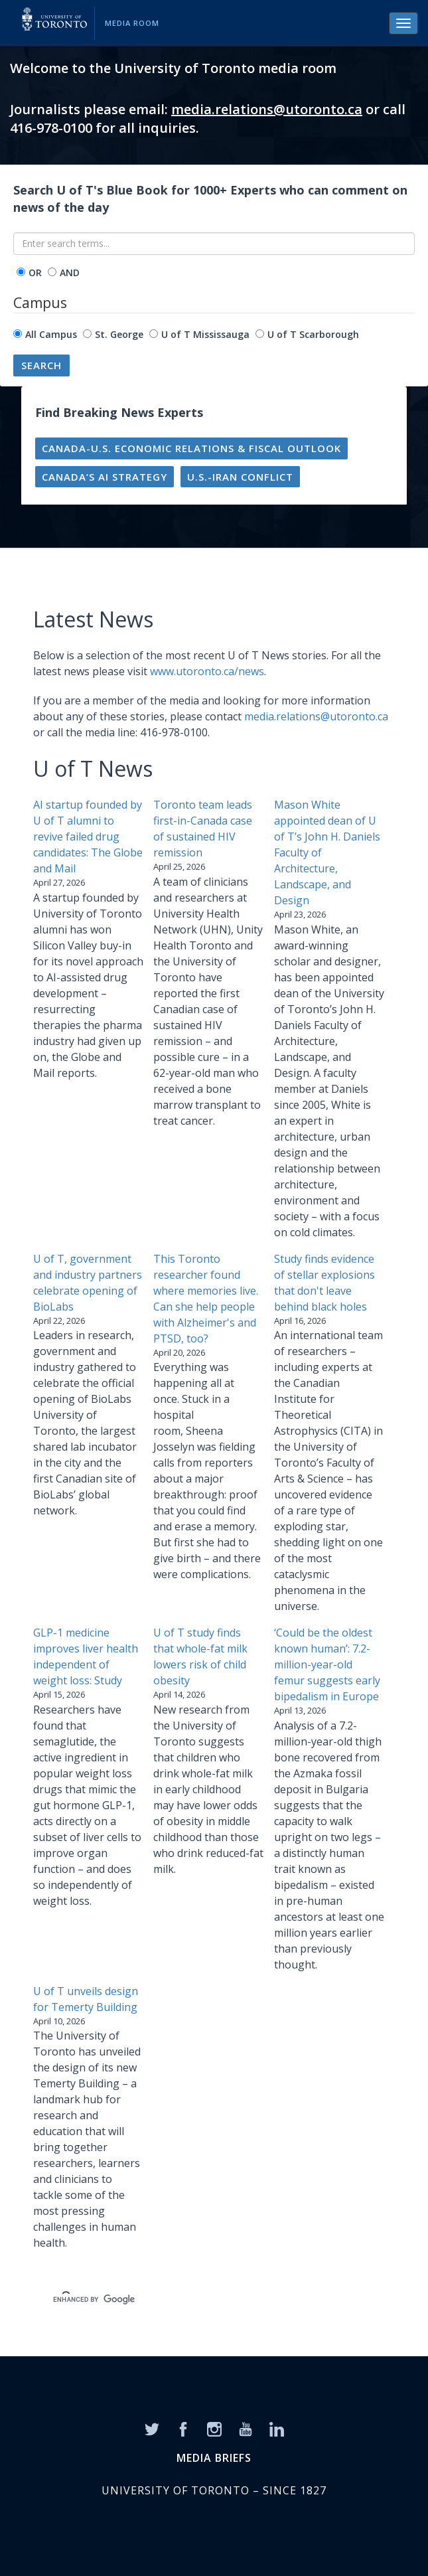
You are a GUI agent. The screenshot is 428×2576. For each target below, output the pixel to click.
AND (70, 272)
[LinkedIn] (277, 2429)
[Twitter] (152, 2429)
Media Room (132, 23)
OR (35, 272)
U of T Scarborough (313, 334)
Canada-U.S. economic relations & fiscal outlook (191, 448)
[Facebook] (183, 2429)
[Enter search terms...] (214, 243)
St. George (119, 334)
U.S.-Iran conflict (240, 476)
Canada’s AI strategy (104, 476)
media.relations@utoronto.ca (266, 109)
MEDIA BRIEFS (214, 2458)
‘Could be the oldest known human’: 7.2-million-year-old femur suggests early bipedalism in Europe (327, 1664)
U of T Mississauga (205, 334)
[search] (198, 2299)
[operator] (21, 272)
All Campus (51, 334)
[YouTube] (245, 2429)
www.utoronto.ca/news (207, 671)
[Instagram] (214, 2429)
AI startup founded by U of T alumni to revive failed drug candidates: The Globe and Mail (88, 836)
